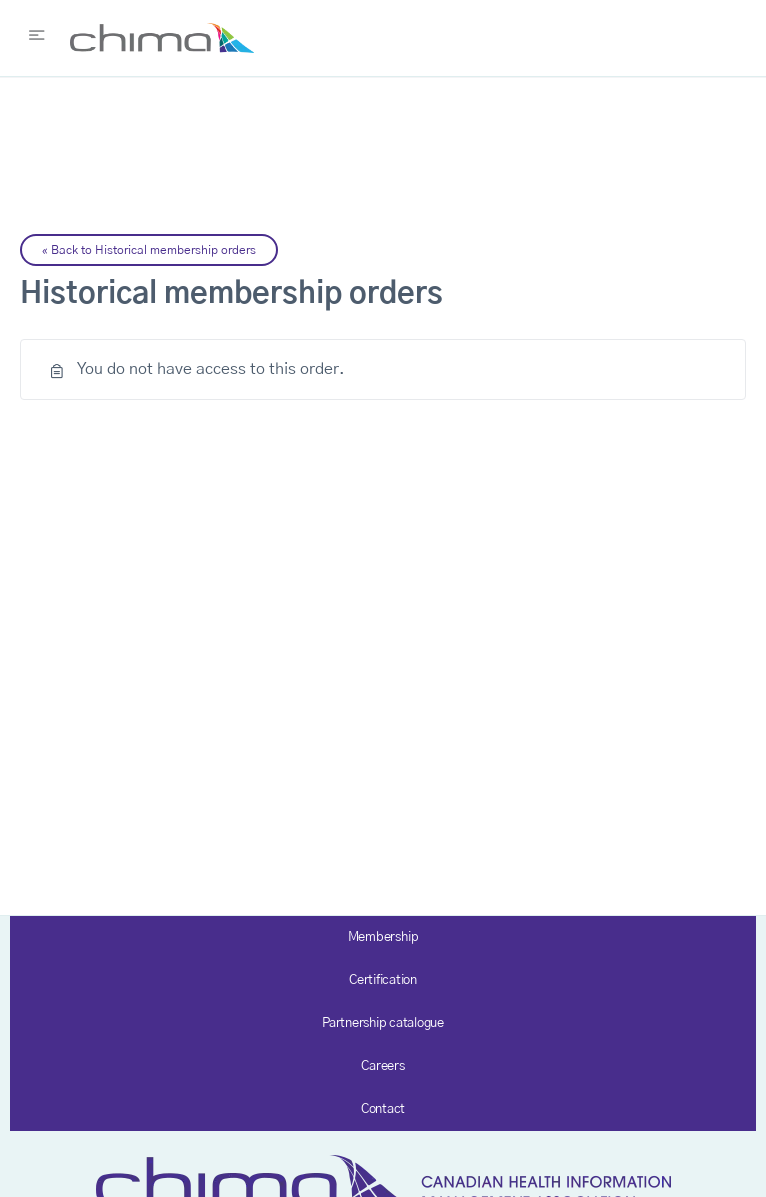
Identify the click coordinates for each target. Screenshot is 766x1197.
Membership (383, 937)
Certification (383, 980)
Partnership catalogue (383, 1023)
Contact (383, 1109)
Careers (382, 1066)
